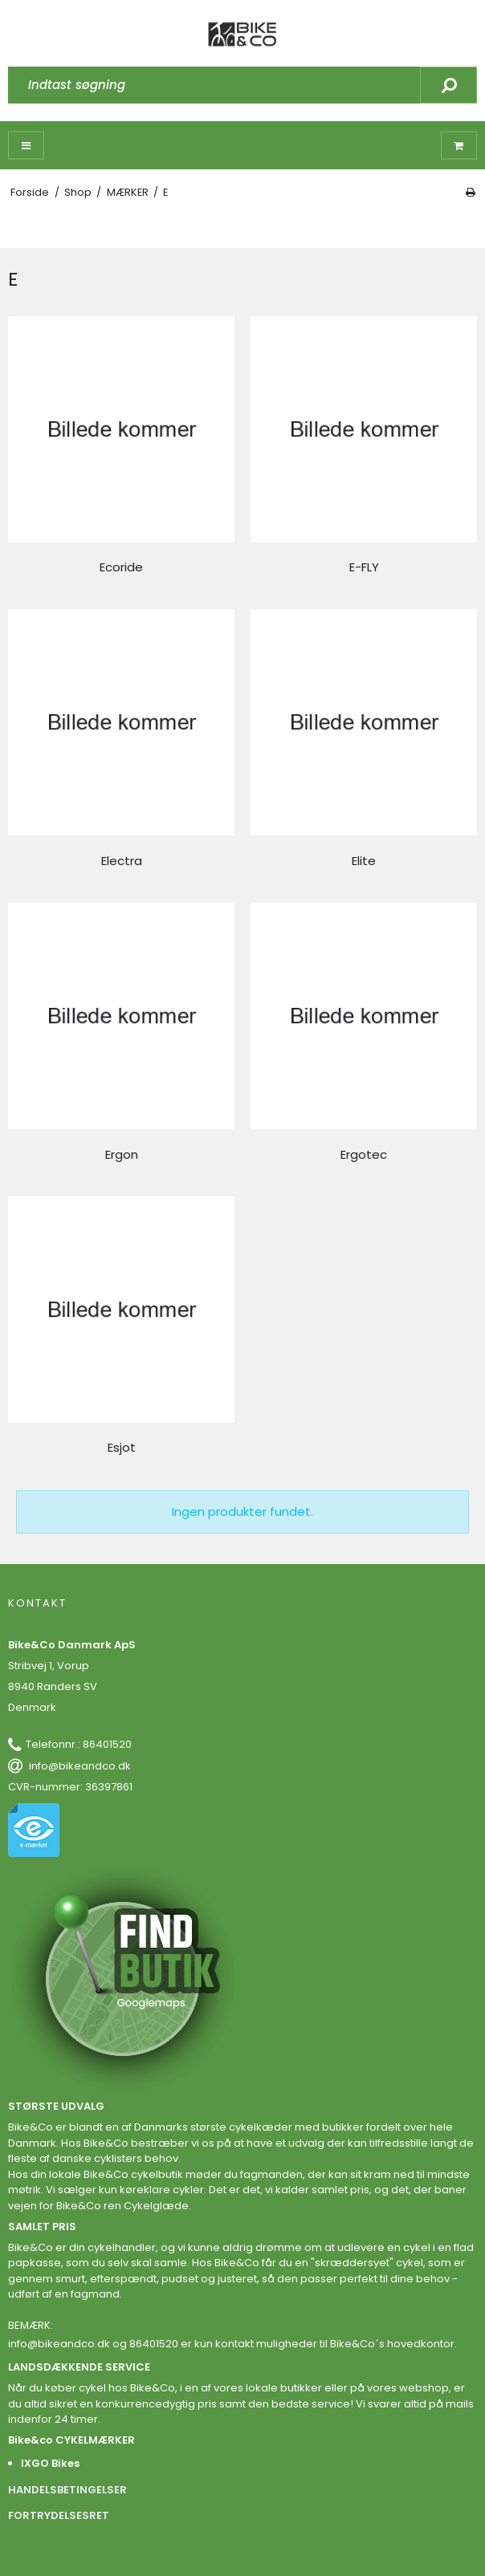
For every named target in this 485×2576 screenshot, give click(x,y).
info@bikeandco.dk (80, 1766)
